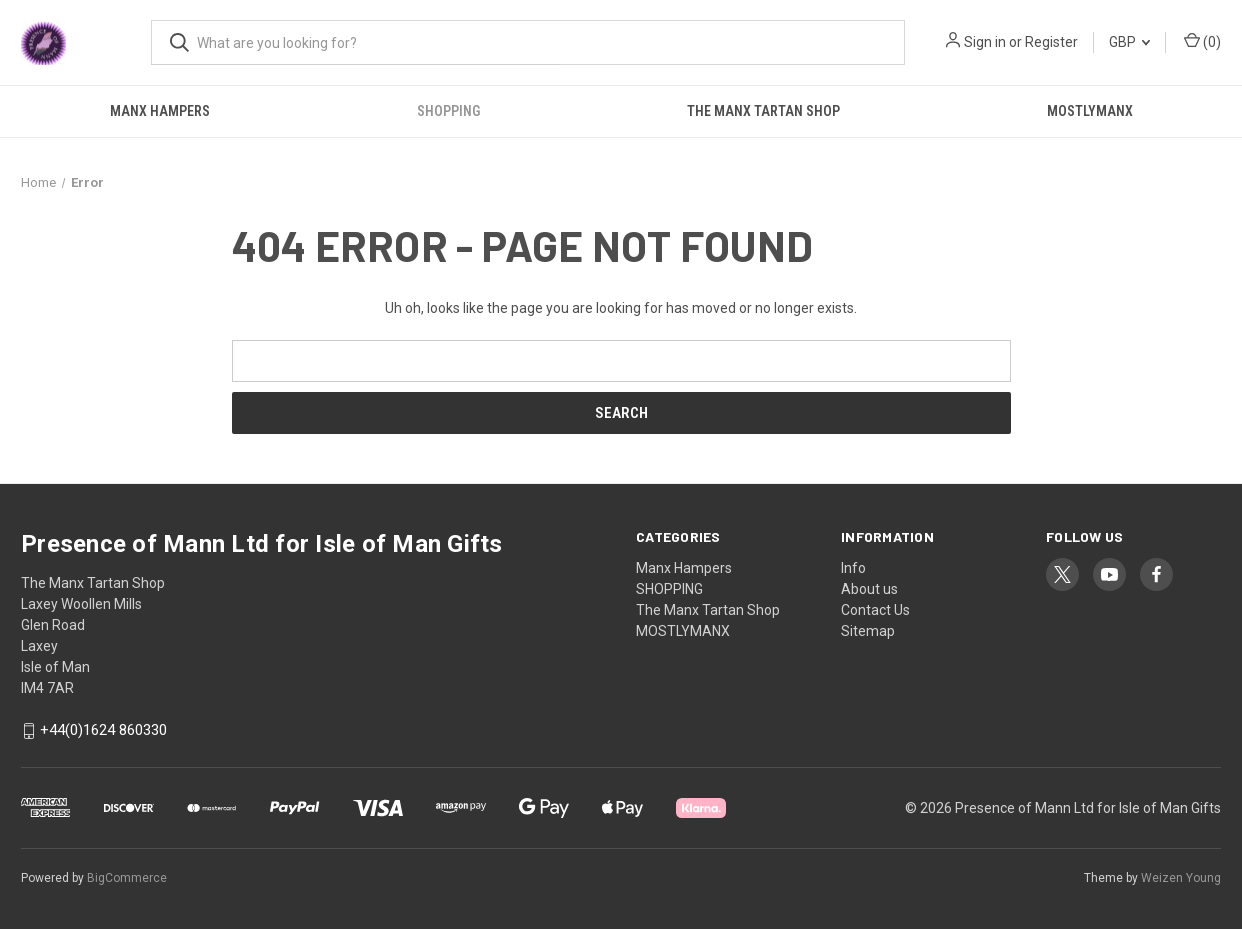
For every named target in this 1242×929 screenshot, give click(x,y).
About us (869, 589)
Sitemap (868, 631)
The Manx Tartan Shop (763, 111)
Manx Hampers (160, 111)
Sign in (985, 42)
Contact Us (875, 610)
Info (853, 568)
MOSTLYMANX (1090, 111)
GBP (1129, 42)
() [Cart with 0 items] (1202, 41)
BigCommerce (127, 878)
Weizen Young (1181, 878)
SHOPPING (448, 111)
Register (1051, 42)
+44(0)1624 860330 (103, 731)
